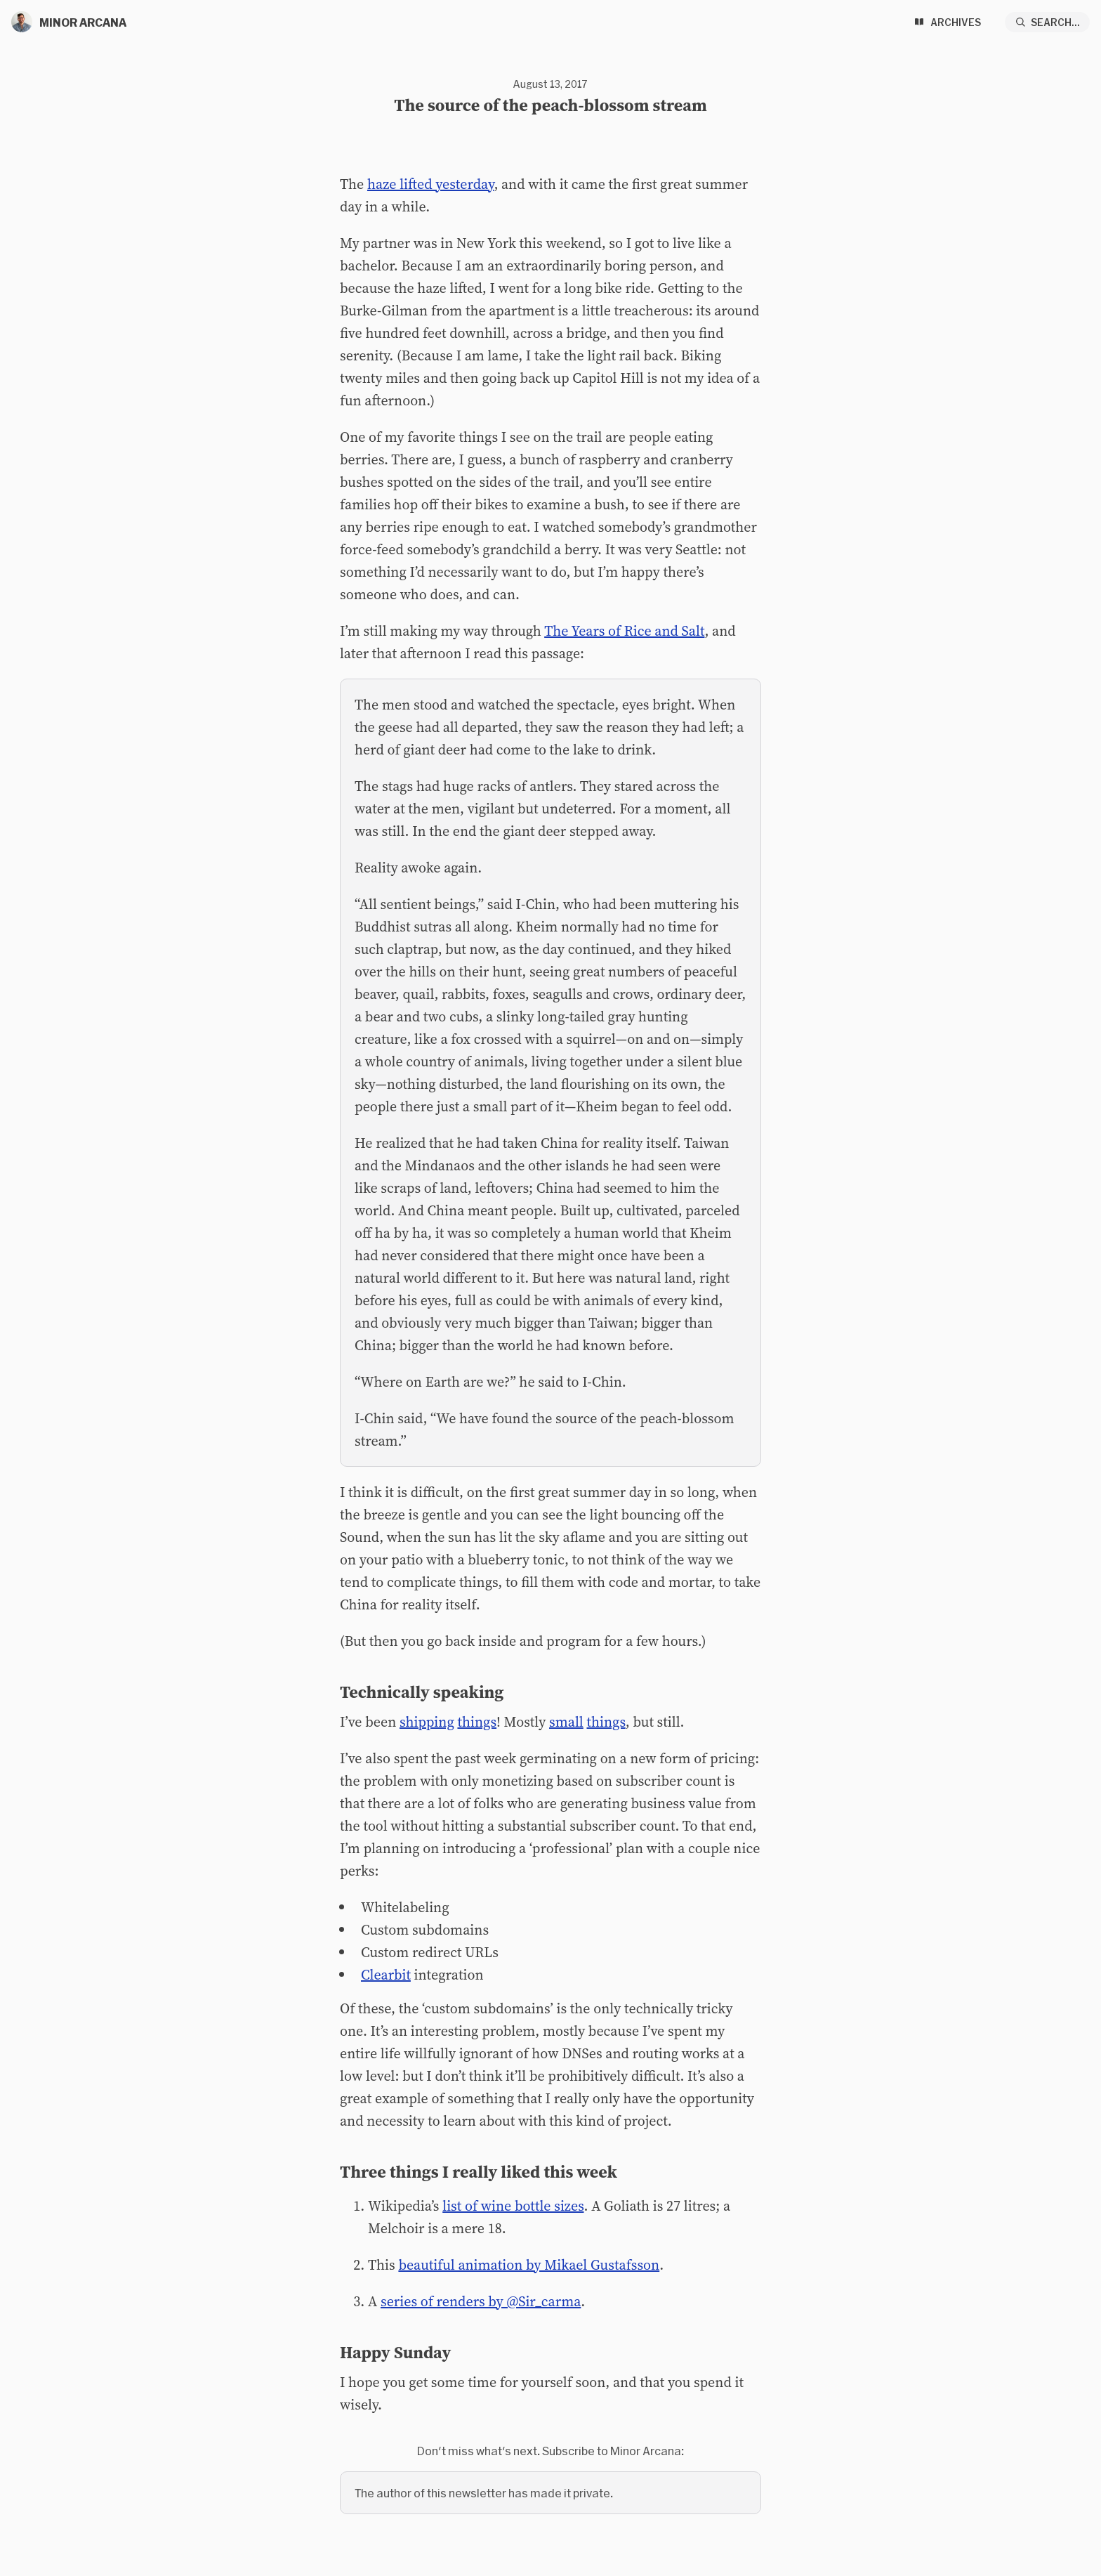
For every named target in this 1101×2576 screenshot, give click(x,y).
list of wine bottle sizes (513, 2206)
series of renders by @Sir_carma (481, 2301)
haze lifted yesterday (430, 184)
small (566, 1722)
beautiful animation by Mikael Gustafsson (528, 2265)
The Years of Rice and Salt (624, 631)
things (476, 1722)
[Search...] (1047, 22)
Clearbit (386, 1975)
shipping (427, 1722)
